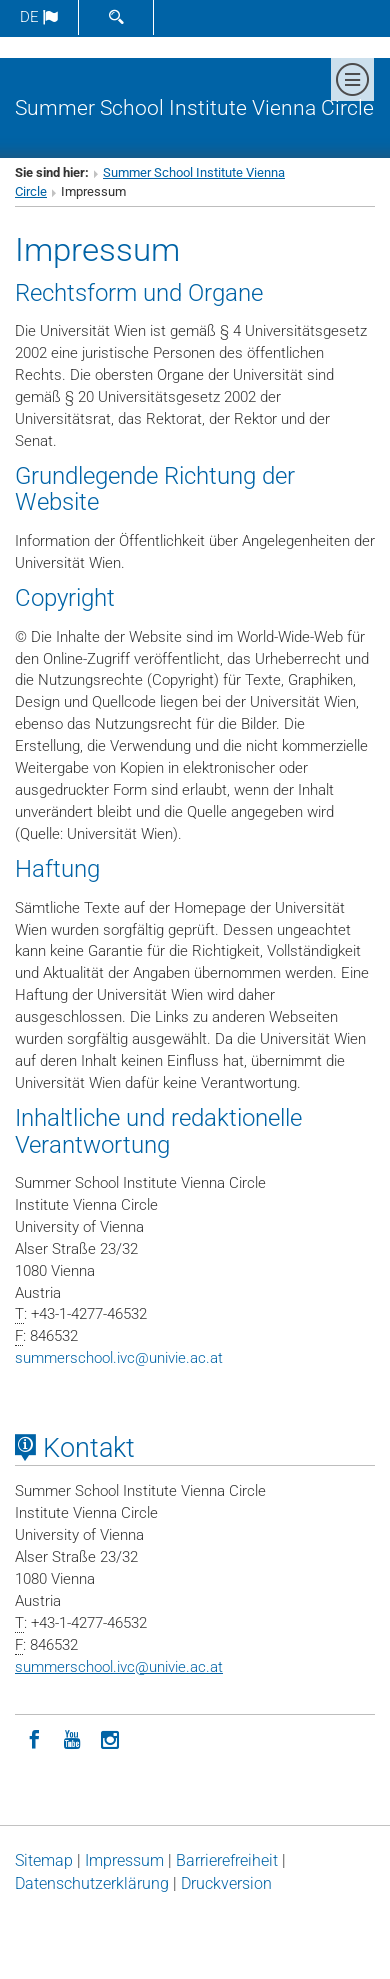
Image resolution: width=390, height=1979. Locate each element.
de (39, 17)
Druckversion (226, 1883)
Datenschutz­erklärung (92, 1883)
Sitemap (44, 1860)
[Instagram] (110, 1738)
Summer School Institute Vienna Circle (194, 107)
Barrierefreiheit (227, 1860)
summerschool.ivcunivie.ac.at (119, 1358)
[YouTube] (72, 1738)
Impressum (124, 1860)
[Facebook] (34, 1738)
